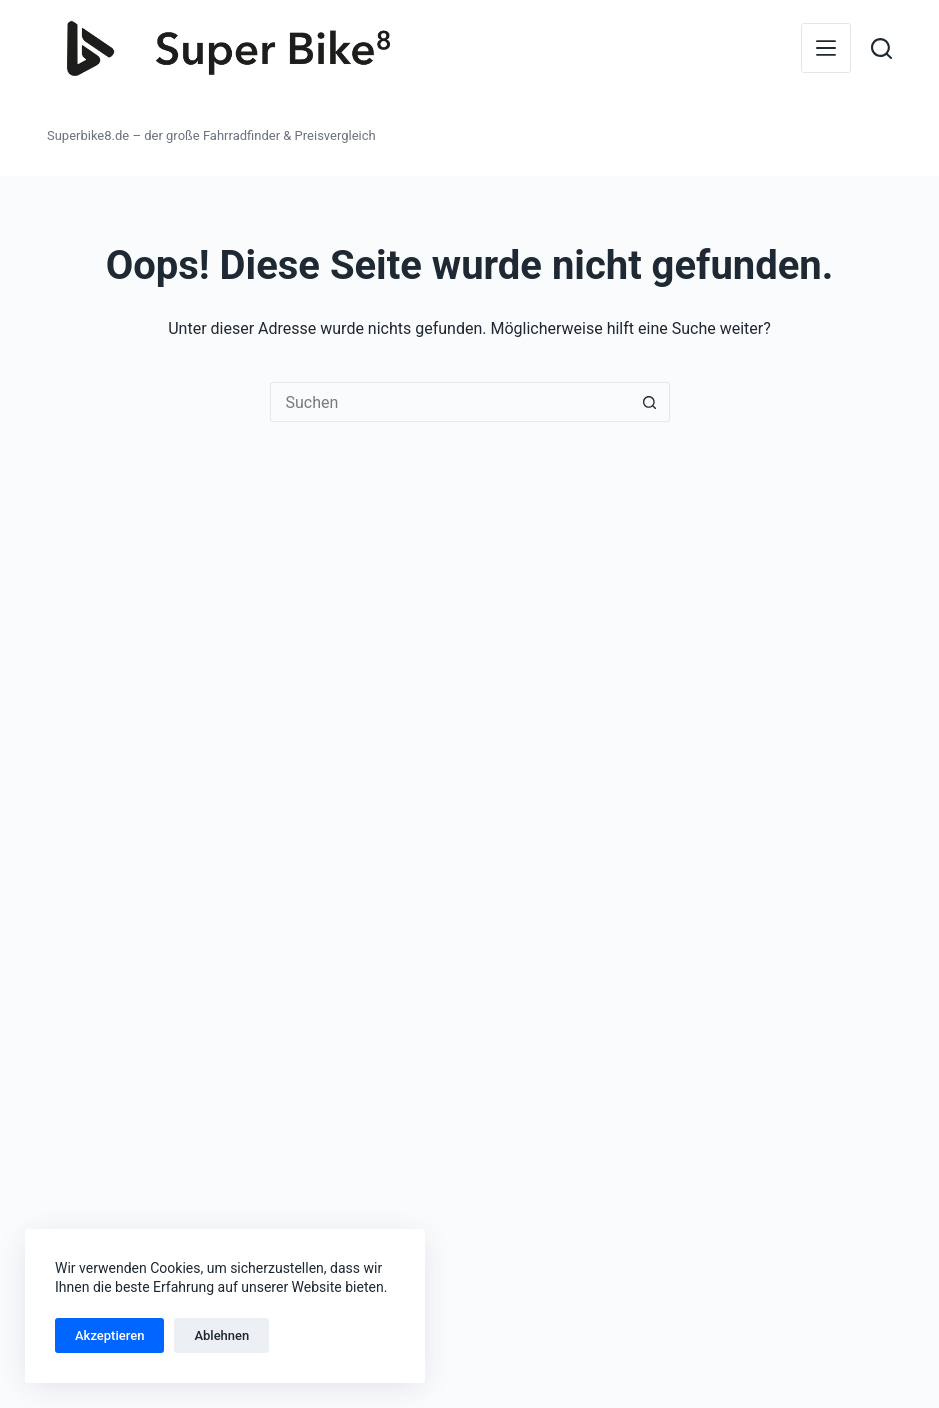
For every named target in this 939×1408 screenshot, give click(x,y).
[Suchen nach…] (450, 402)
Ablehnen (221, 1335)
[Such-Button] (650, 402)
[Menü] (826, 48)
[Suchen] (881, 48)
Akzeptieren (109, 1335)
